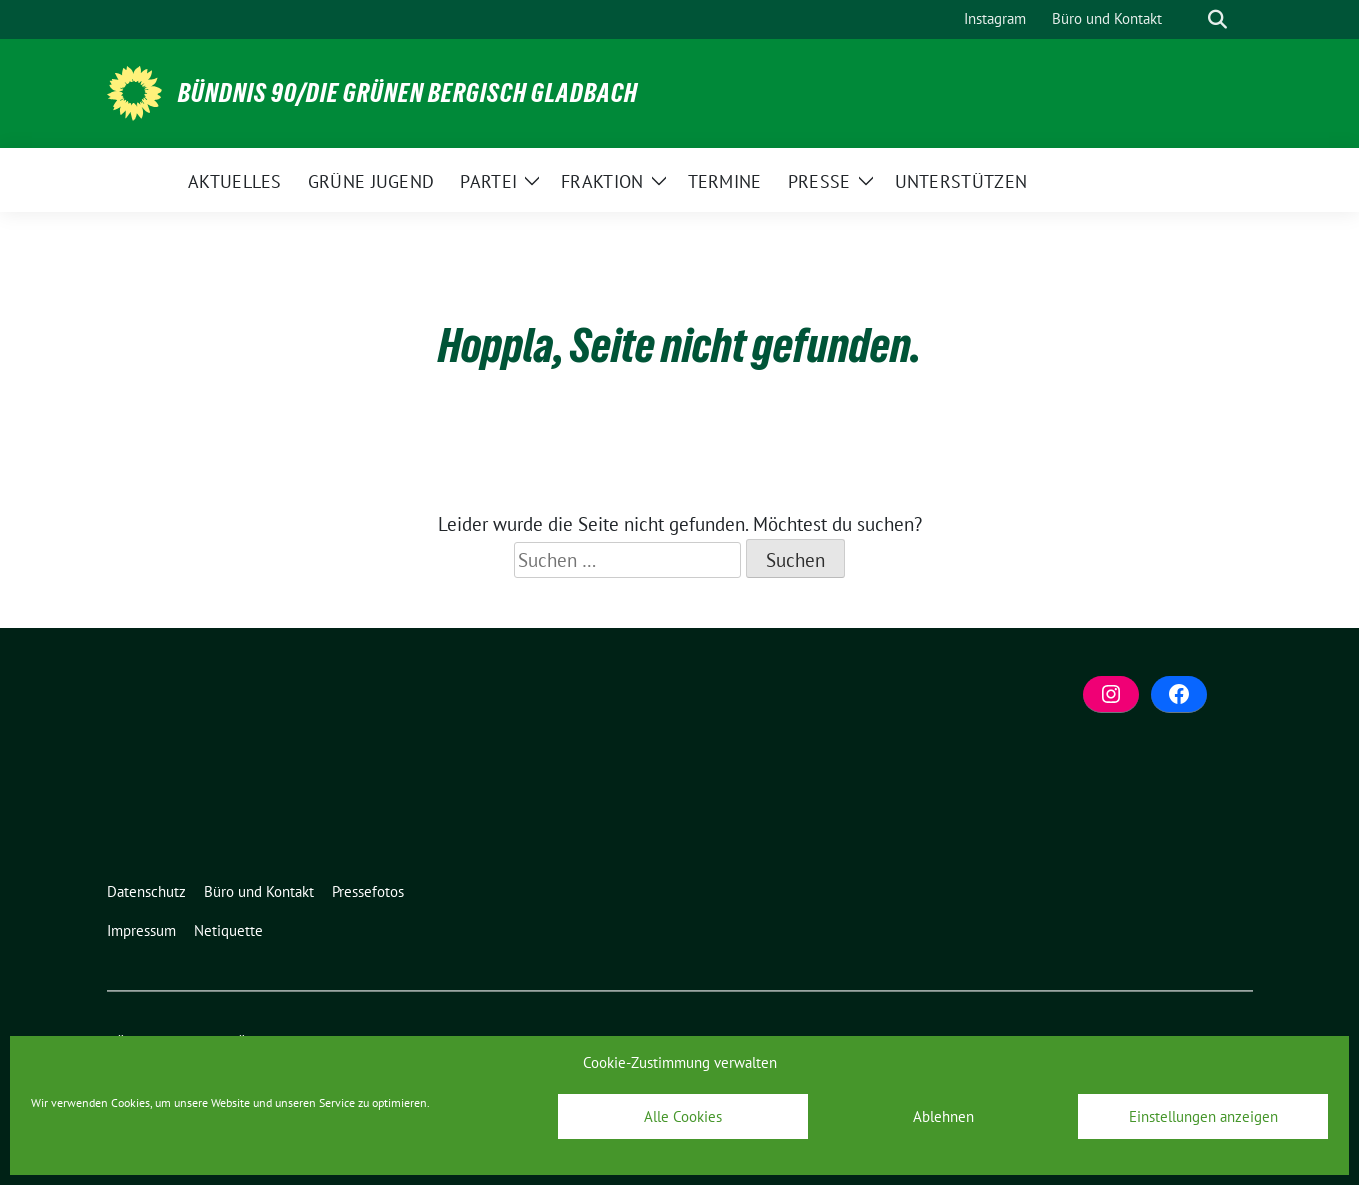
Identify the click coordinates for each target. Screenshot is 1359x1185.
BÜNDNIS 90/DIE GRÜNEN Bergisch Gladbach (408, 93)
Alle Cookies (683, 1116)
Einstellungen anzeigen (1203, 1116)
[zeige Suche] (1217, 19)
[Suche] (1189, 19)
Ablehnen (943, 1116)
